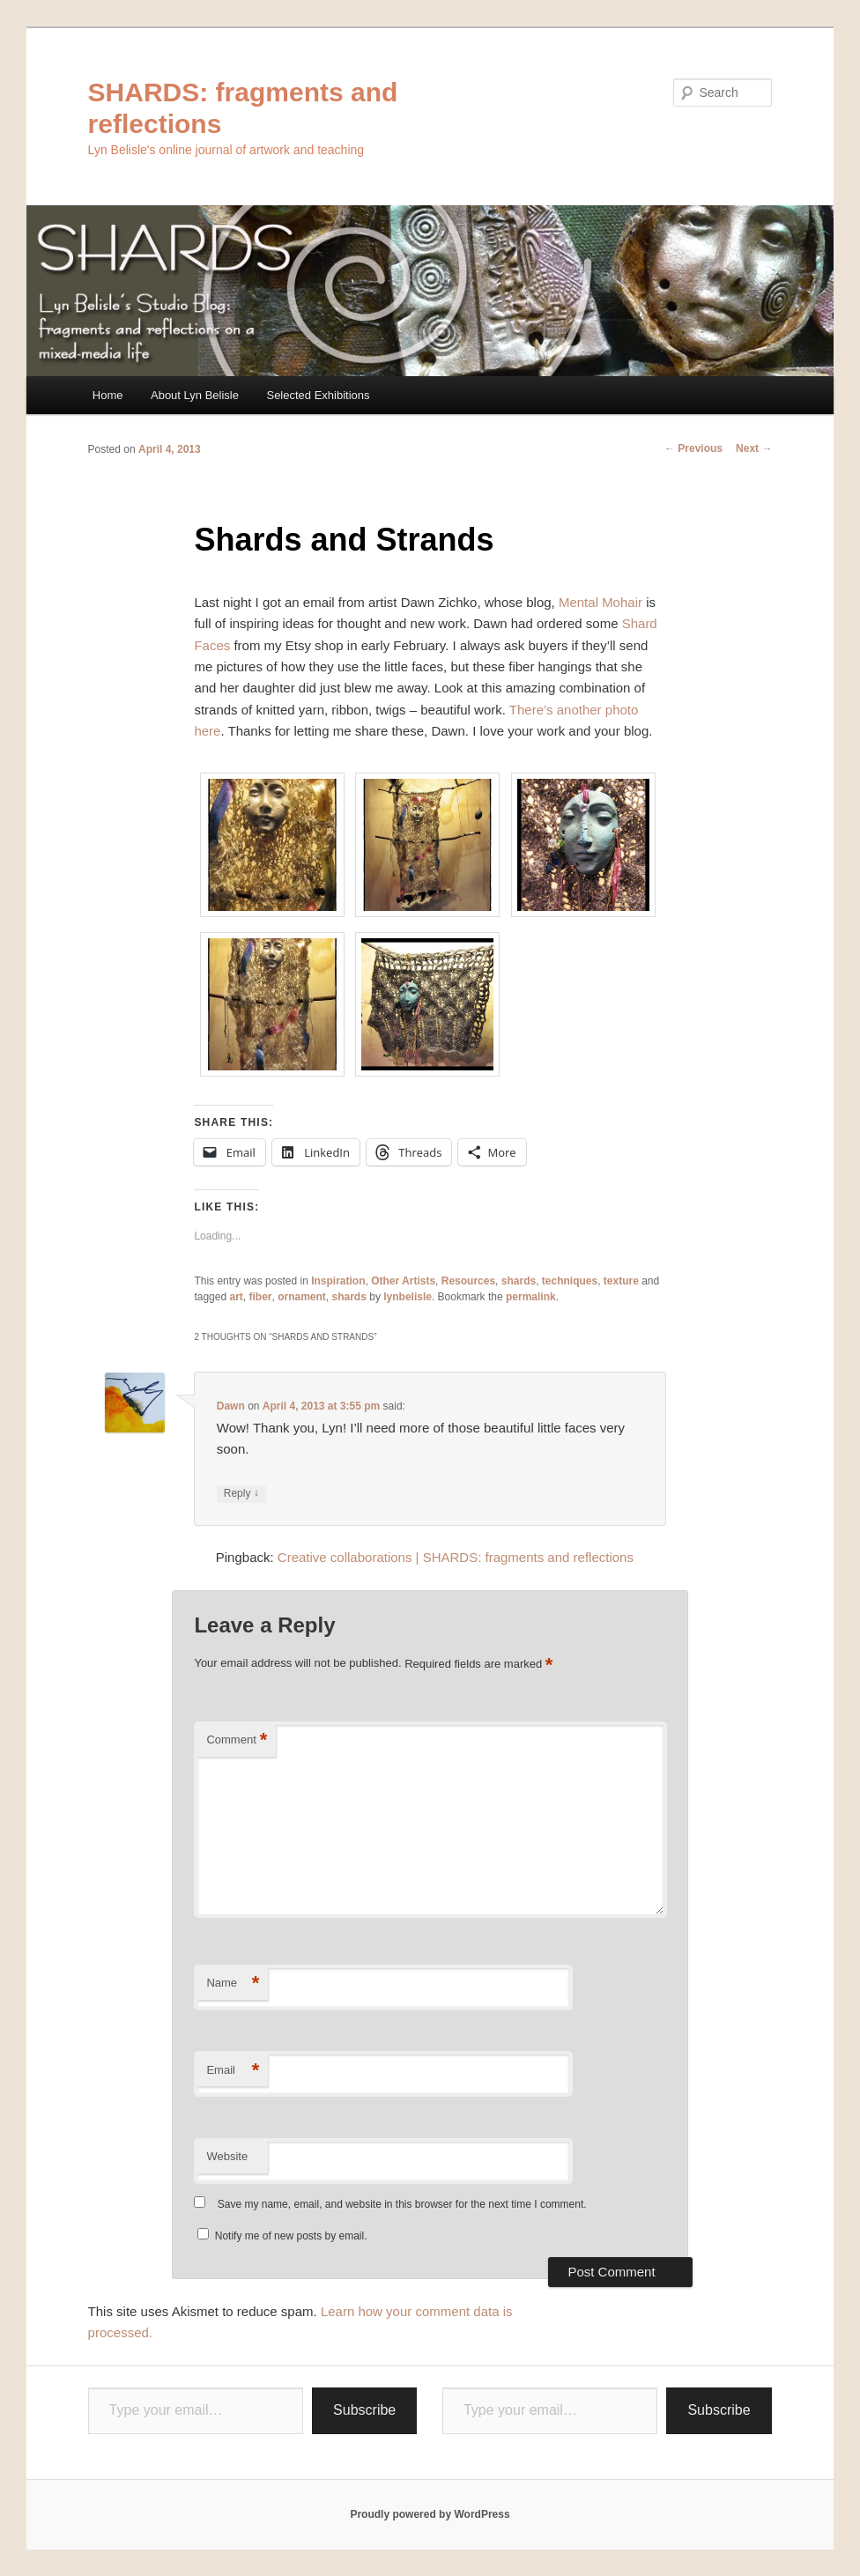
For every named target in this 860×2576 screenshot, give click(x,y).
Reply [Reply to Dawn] (241, 1493)
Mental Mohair (600, 602)
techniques (569, 1281)
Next (754, 448)
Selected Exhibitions (317, 395)
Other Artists (403, 1281)
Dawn (231, 1406)
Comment (236, 1740)
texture (621, 1281)
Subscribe (364, 2409)
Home (108, 395)
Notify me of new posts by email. (291, 2236)
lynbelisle (407, 1297)
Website (227, 2156)
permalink (531, 1297)
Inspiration (338, 1281)
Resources (468, 1281)
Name (232, 1983)
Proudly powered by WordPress (429, 2514)
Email (232, 2071)
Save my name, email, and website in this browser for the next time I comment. (402, 2204)
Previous (693, 448)
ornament (302, 1297)
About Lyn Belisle (195, 395)
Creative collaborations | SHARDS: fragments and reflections (456, 1557)
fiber (259, 1297)
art (235, 1297)
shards (518, 1281)
